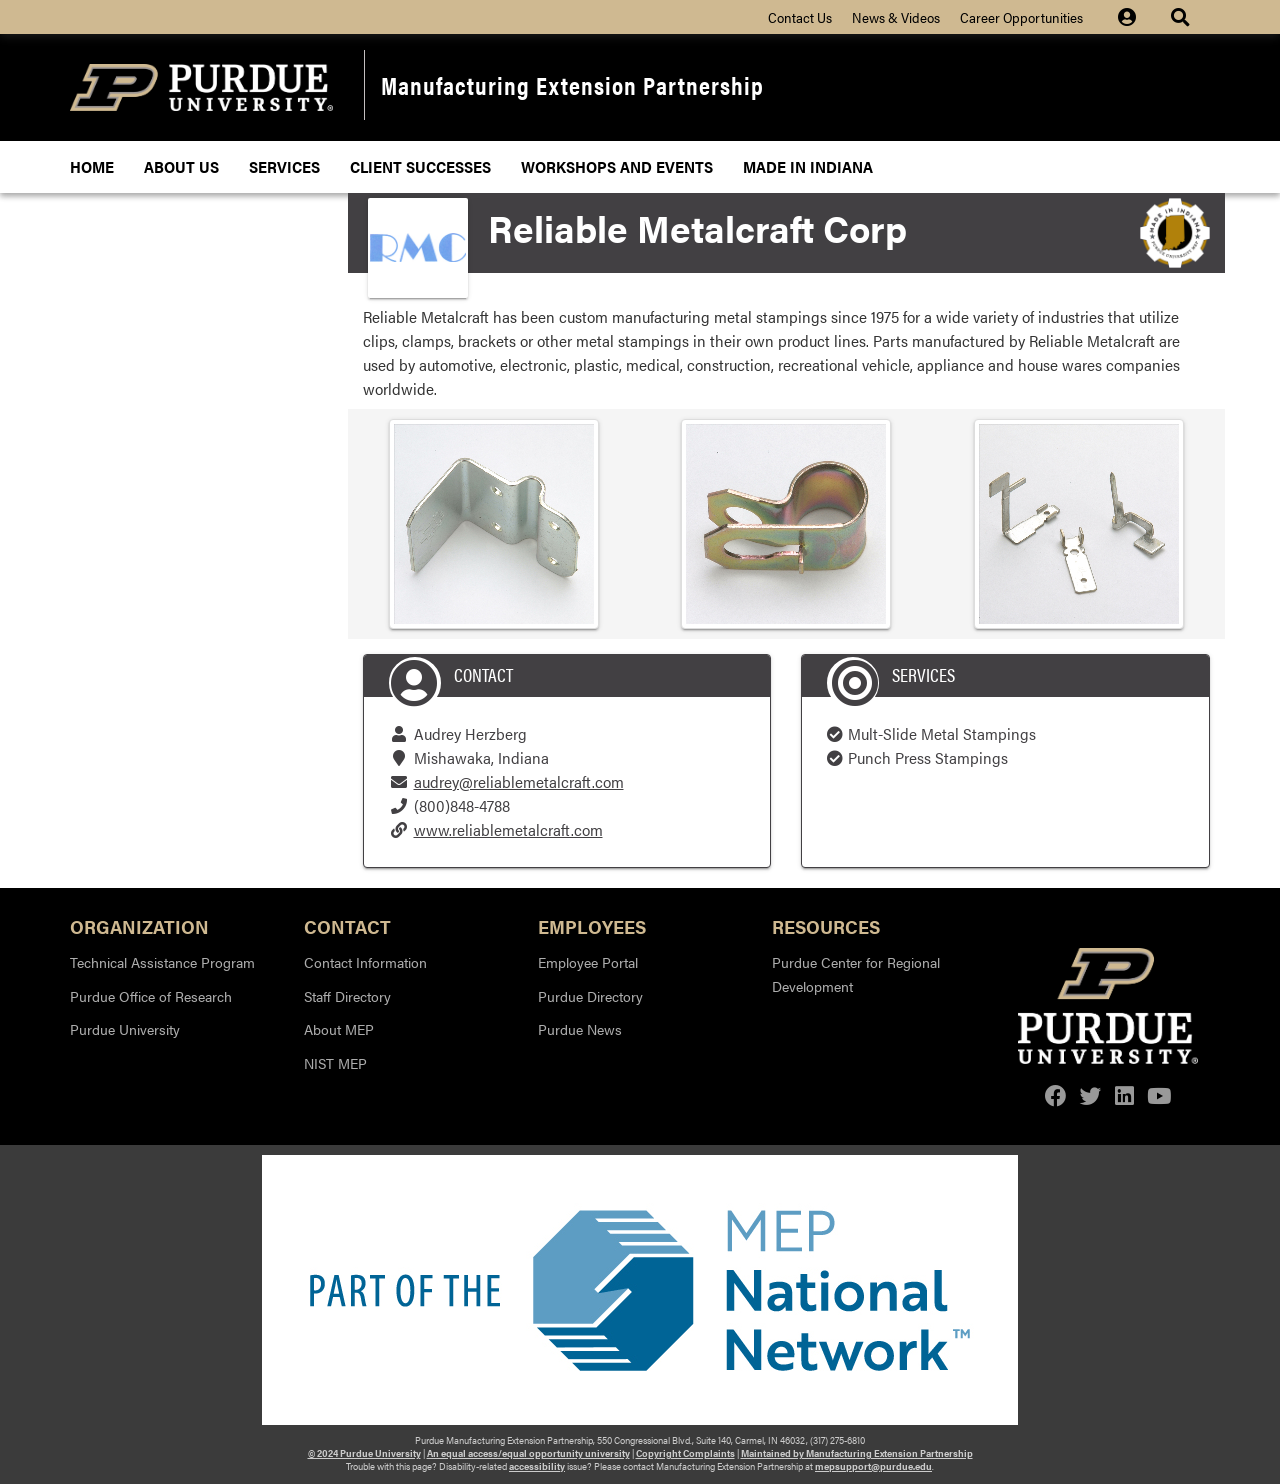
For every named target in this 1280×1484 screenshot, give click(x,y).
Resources (826, 925)
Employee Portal (588, 962)
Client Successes (420, 166)
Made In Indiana (808, 166)
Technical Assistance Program (162, 962)
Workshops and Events (617, 166)
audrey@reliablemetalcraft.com (519, 781)
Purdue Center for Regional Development (856, 974)
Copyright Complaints (685, 1453)
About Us (181, 166)
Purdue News (580, 1029)
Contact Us (800, 17)
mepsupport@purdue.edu (873, 1466)
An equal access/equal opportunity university (528, 1453)
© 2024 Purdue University (364, 1453)
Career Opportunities (1021, 17)
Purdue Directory (590, 996)
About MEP (339, 1029)
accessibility (537, 1466)
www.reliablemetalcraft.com (508, 829)
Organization (139, 925)
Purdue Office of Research (151, 996)
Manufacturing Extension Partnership (572, 84)
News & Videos (896, 17)
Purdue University (125, 1029)
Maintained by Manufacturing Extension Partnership (857, 1453)
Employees (592, 925)
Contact (347, 925)
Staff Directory (347, 996)
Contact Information (365, 962)
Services (284, 166)
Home (92, 166)
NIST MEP (335, 1063)
